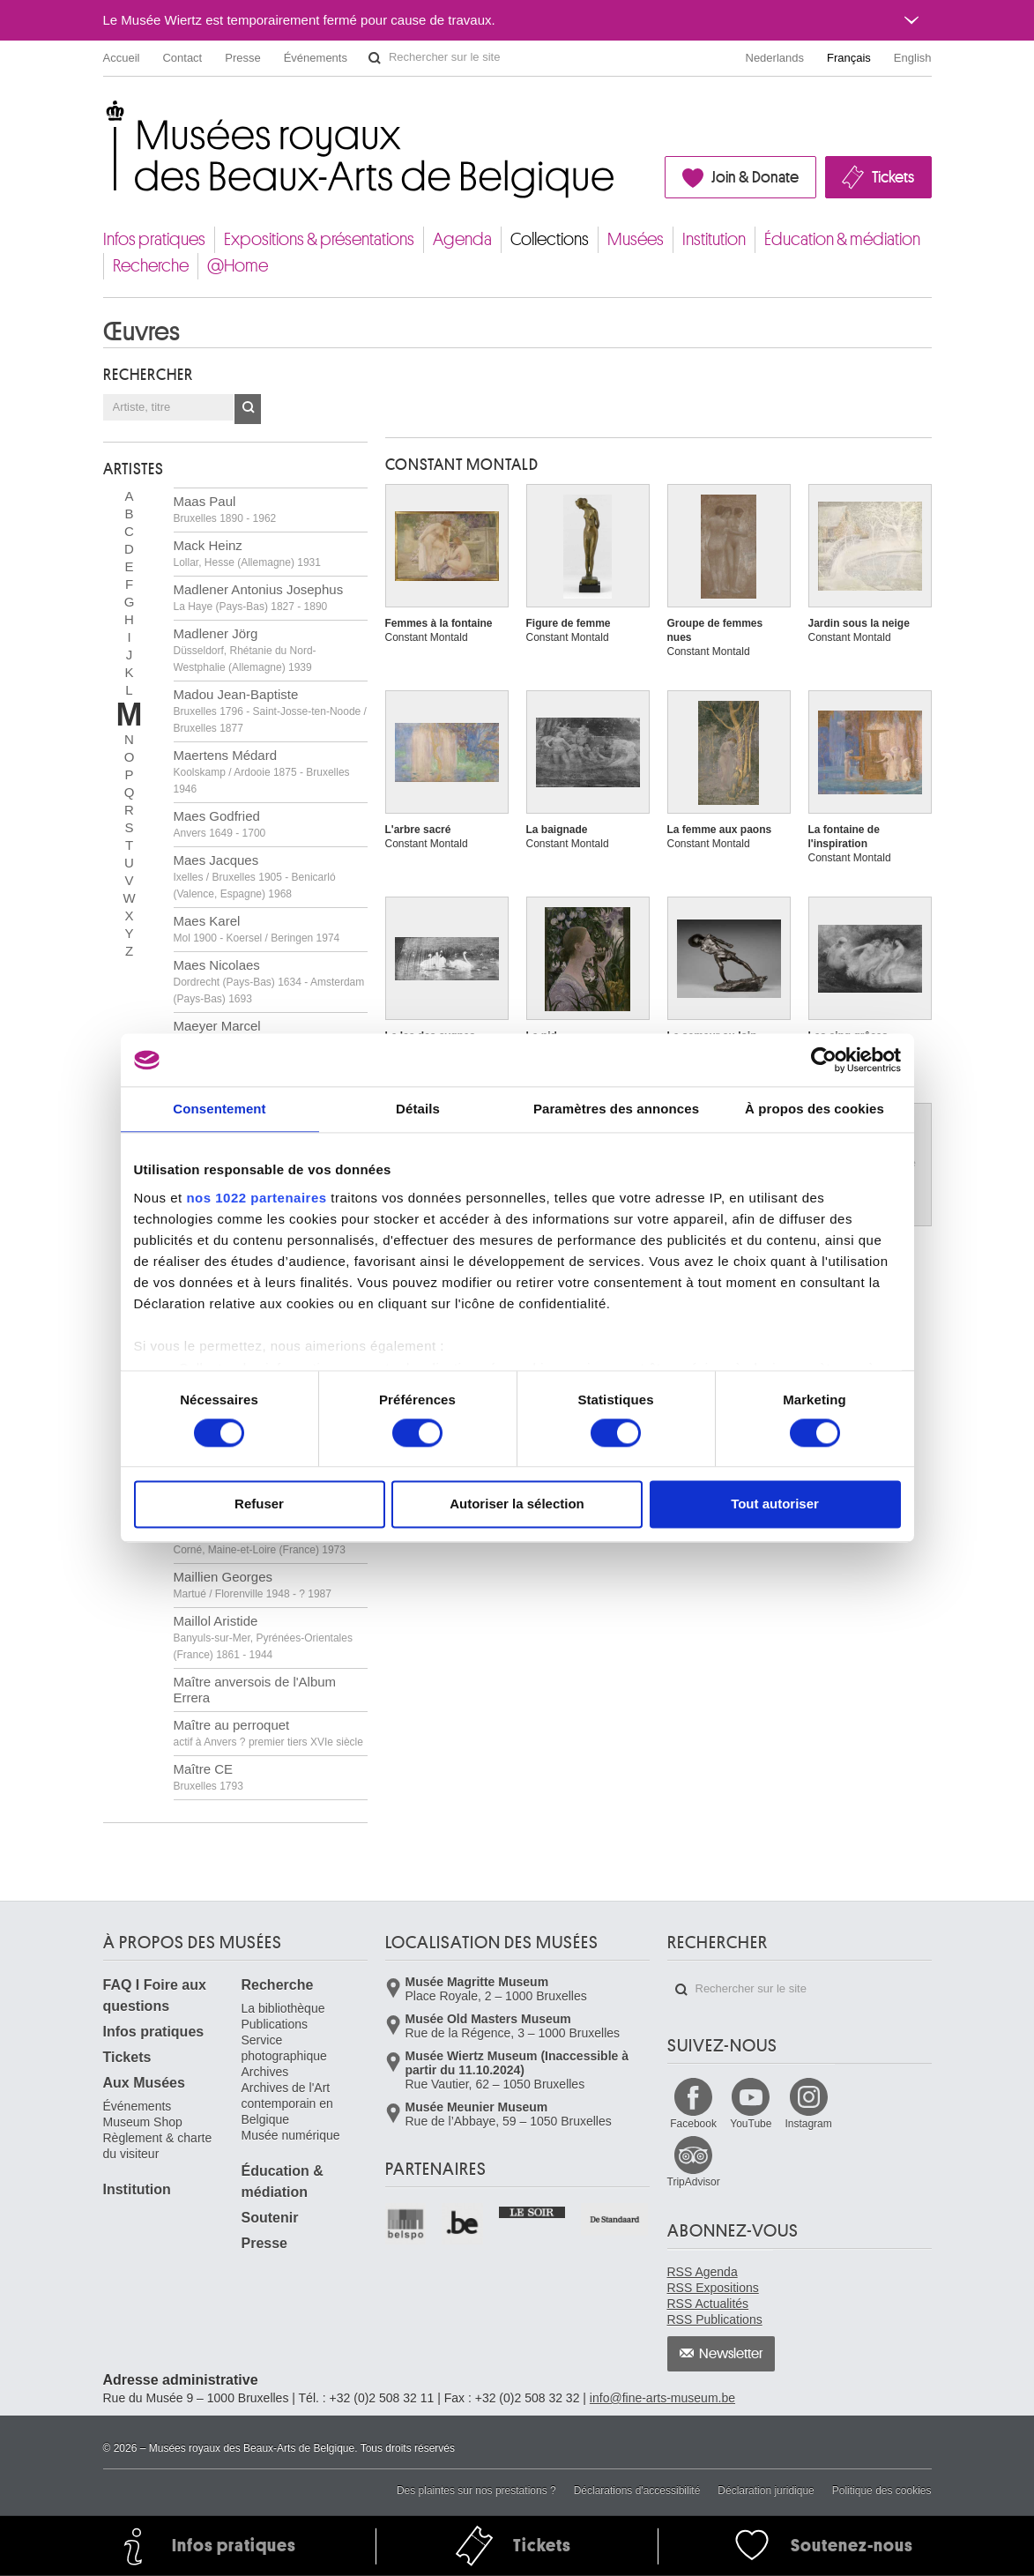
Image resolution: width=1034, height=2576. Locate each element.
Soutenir (270, 2217)
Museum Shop (142, 2122)
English (913, 57)
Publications (275, 2024)
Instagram (808, 2124)
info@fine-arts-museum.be (662, 2398)
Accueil (121, 57)
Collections (549, 239)
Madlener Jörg (245, 650)
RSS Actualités (708, 2304)
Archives (265, 2072)
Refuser (259, 1504)
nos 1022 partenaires (256, 1197)
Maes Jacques (255, 876)
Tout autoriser (775, 1504)
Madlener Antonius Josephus (259, 597)
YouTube (750, 2124)
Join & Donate (755, 177)
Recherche (151, 266)
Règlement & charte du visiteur (157, 2146)
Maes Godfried (220, 823)
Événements (315, 57)
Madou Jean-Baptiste (270, 710)
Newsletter (731, 2354)
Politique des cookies (882, 2490)
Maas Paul (225, 509)
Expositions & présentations (319, 239)
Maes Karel (257, 928)
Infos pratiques (154, 239)
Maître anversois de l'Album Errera (255, 1689)
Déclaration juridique (766, 2490)
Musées (635, 239)
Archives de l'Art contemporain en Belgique (287, 2103)
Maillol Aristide (263, 1637)
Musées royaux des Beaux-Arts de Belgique (104, 114)
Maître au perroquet (268, 1732)
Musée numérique (291, 2135)
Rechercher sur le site (374, 58)
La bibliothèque (283, 2008)
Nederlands (775, 57)
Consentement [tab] (219, 1108)
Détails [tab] (418, 1108)
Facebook (693, 2124)
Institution (714, 239)
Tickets (893, 177)
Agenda (462, 239)
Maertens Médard (262, 771)
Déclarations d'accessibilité (637, 2490)
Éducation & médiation (842, 239)
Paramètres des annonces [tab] (616, 1108)
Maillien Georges (252, 1584)
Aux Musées (144, 2082)
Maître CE (208, 1776)
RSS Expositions (713, 2288)
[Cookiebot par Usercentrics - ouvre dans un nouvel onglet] (824, 1059)
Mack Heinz (247, 553)
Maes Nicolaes (269, 981)
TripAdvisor (693, 2182)
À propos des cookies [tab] (814, 1108)
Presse (242, 57)
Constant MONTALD (462, 465)
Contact (182, 57)
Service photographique (284, 2048)
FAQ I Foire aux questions (154, 1995)
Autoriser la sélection (517, 1504)
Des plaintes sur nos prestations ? (476, 2490)
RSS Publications (714, 2319)
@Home (237, 266)
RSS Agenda (702, 2272)
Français (849, 57)
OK (247, 409)
